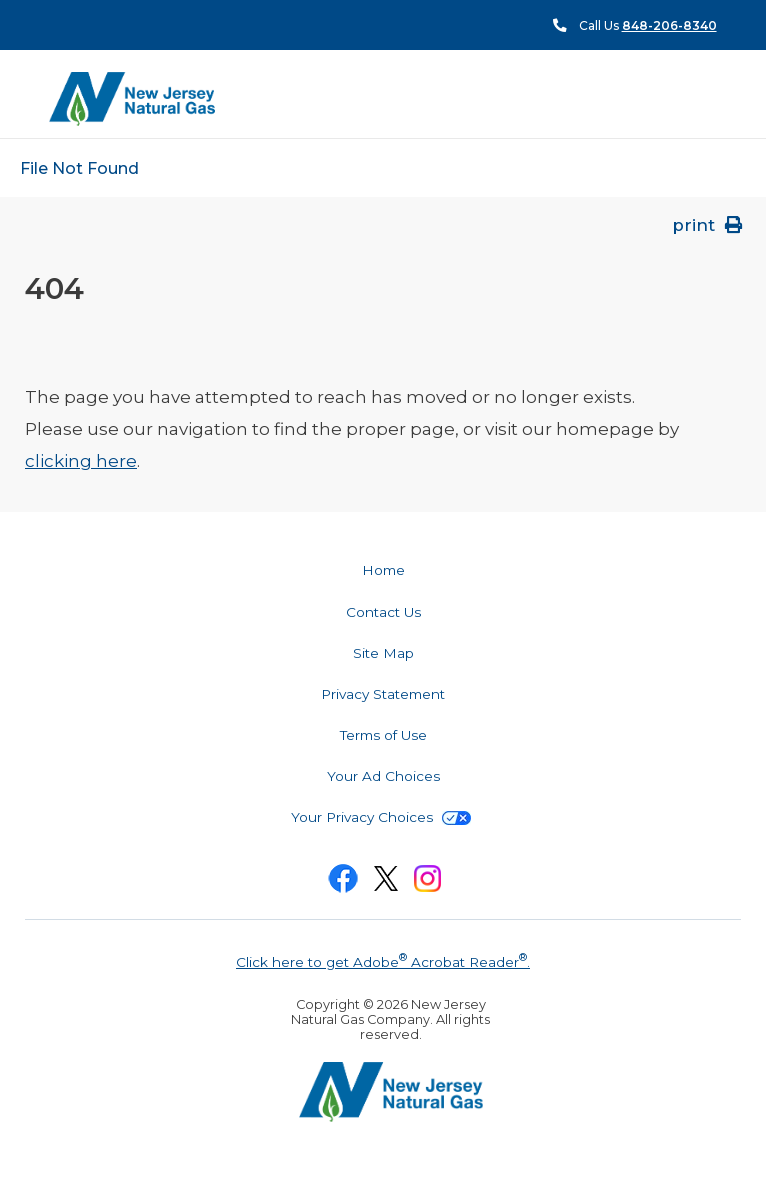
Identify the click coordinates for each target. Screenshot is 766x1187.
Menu (680, 98)
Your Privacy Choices (381, 817)
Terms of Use (383, 735)
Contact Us (383, 612)
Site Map (383, 653)
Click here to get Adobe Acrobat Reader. (383, 960)
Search (716, 99)
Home (383, 570)
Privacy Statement (383, 694)
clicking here (81, 461)
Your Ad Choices (383, 776)
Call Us (648, 25)
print (709, 225)
